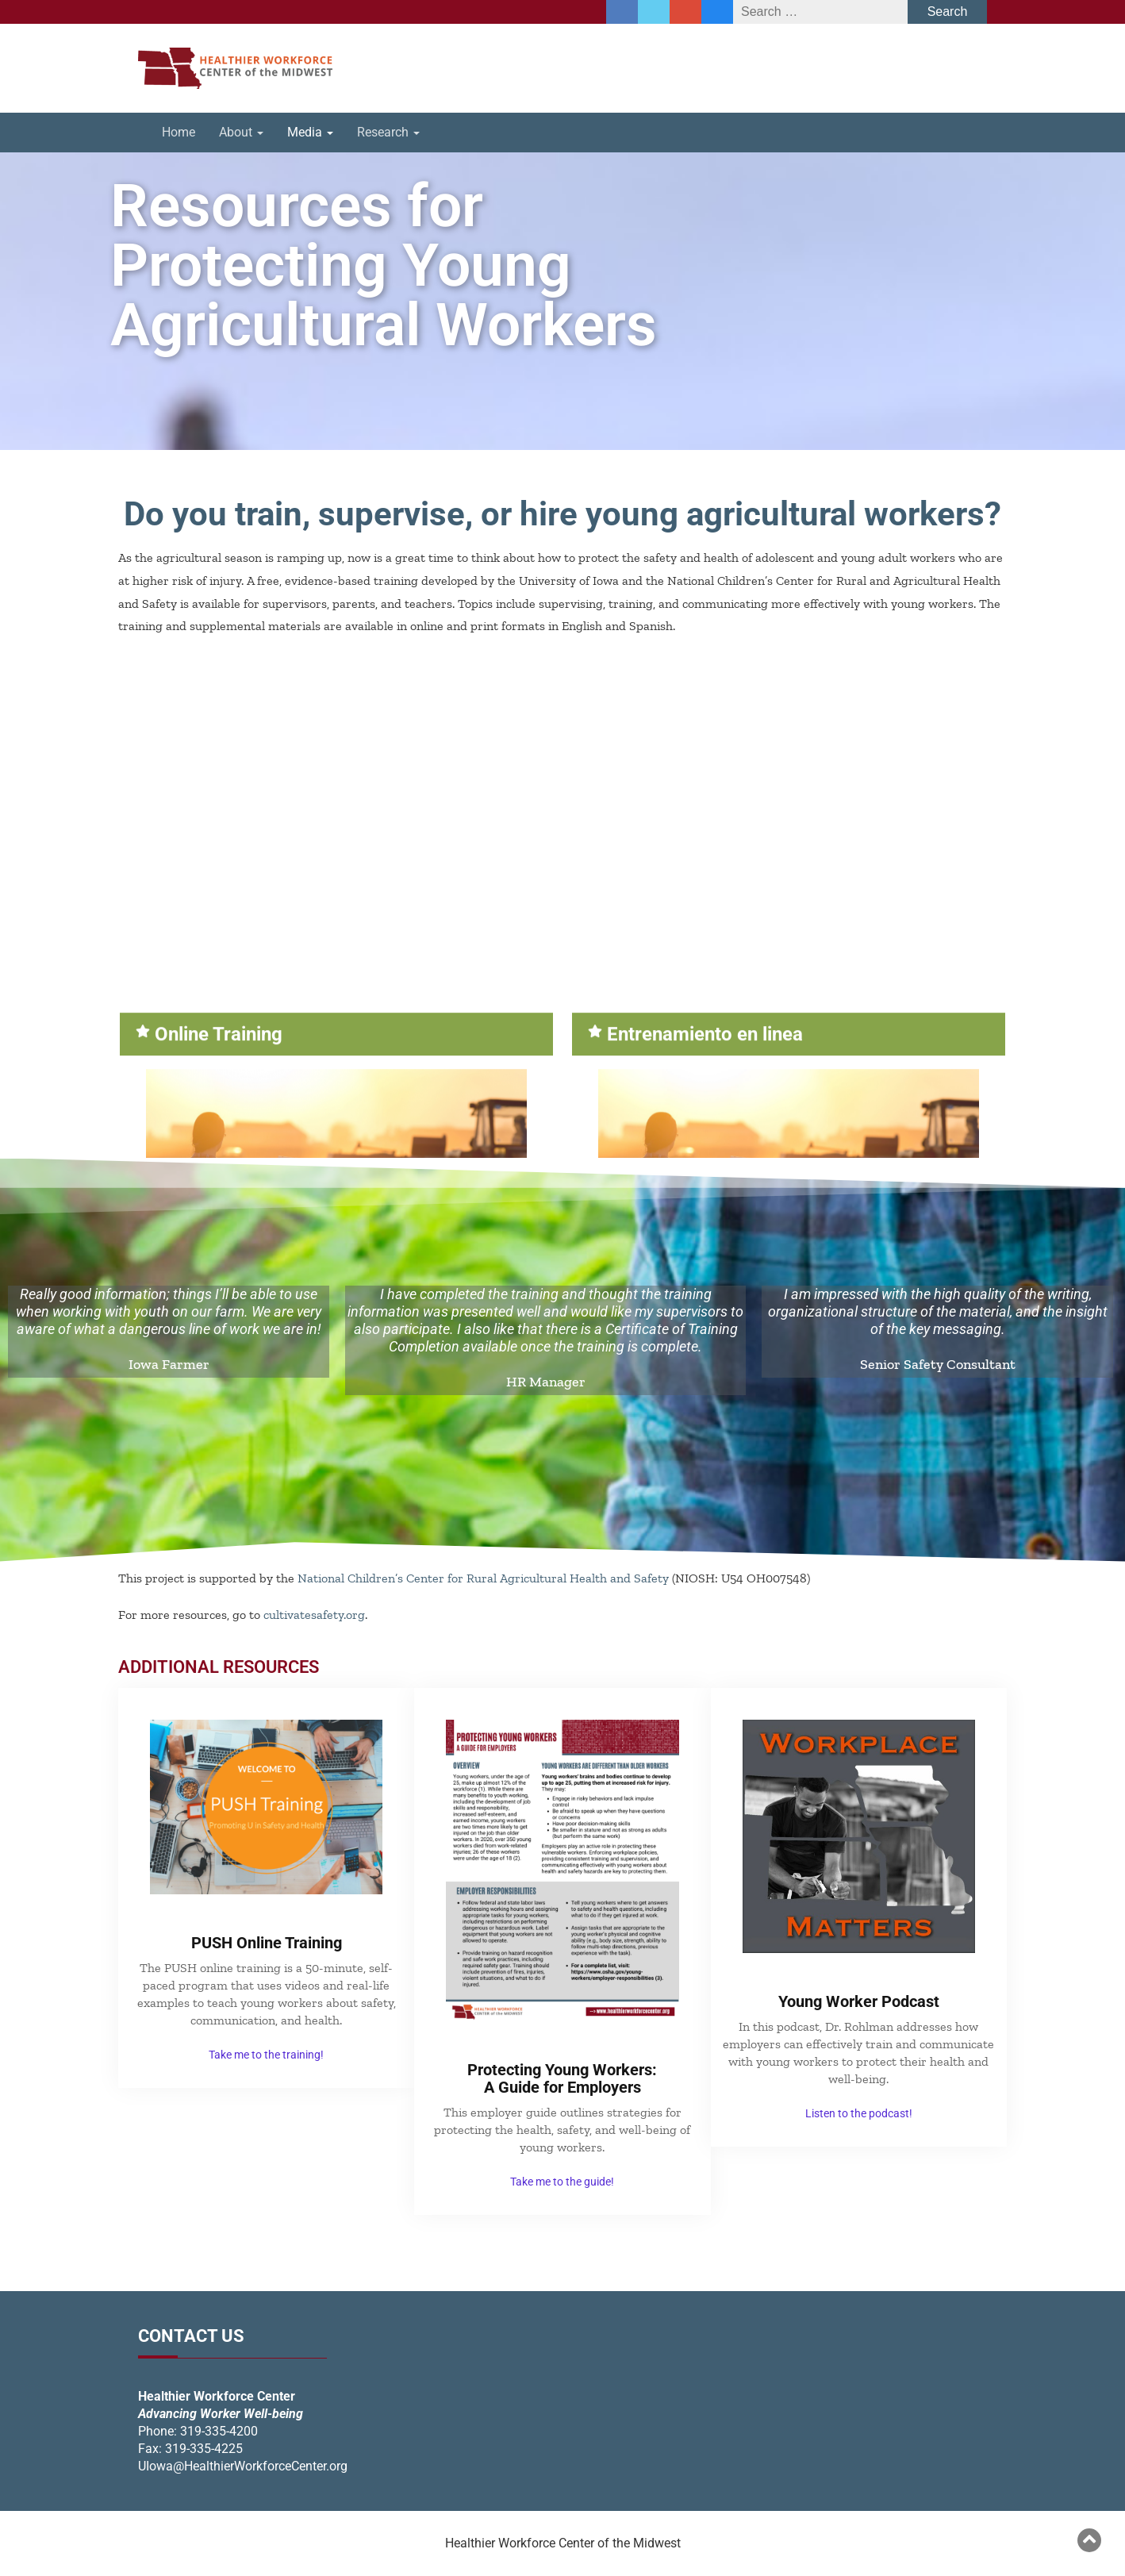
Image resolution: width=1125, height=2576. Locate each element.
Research (388, 132)
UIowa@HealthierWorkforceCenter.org (242, 2466)
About (241, 132)
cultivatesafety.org (314, 1614)
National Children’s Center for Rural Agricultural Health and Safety (483, 1578)
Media (310, 132)
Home (178, 132)
